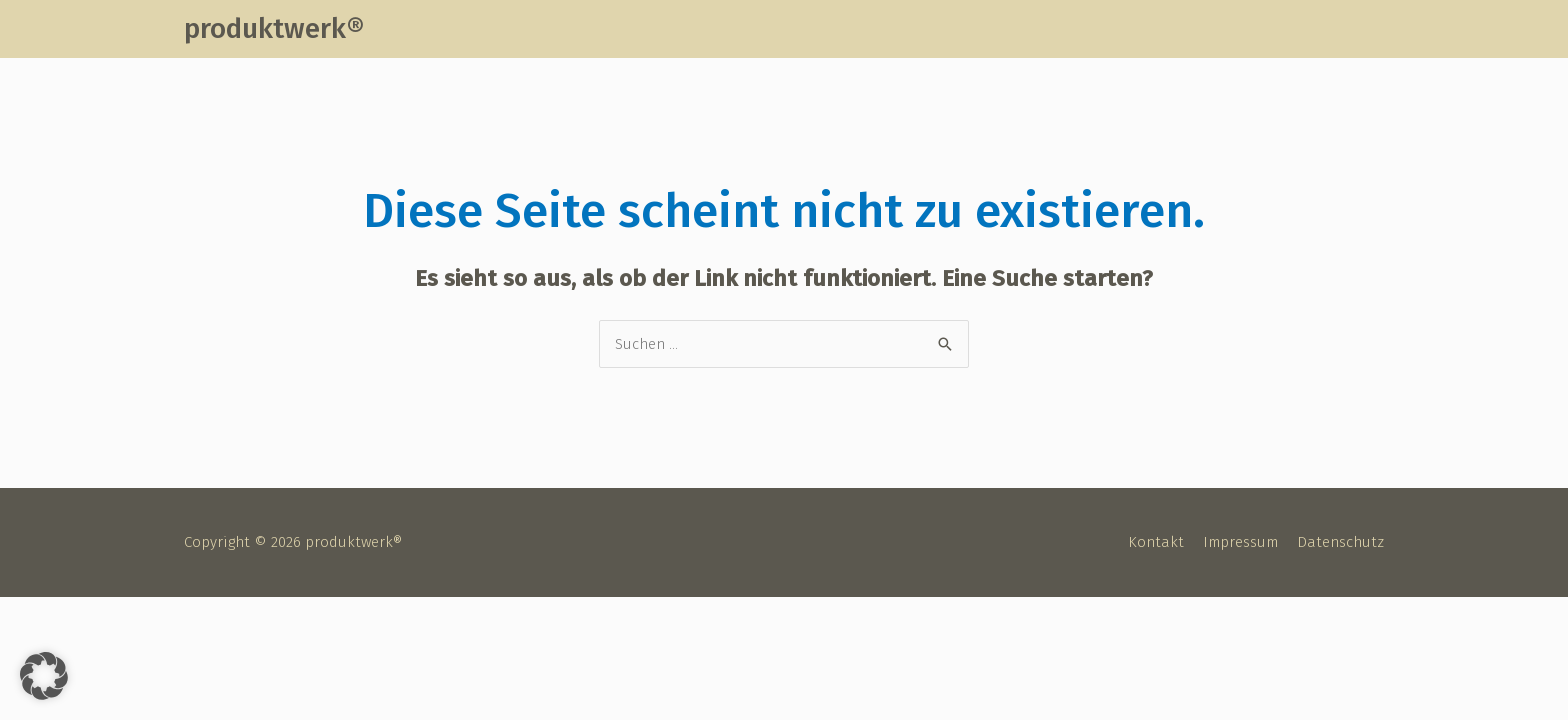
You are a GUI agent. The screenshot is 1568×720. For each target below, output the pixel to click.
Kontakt (1156, 542)
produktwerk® (274, 28)
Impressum (1240, 542)
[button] (44, 676)
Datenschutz (1340, 542)
